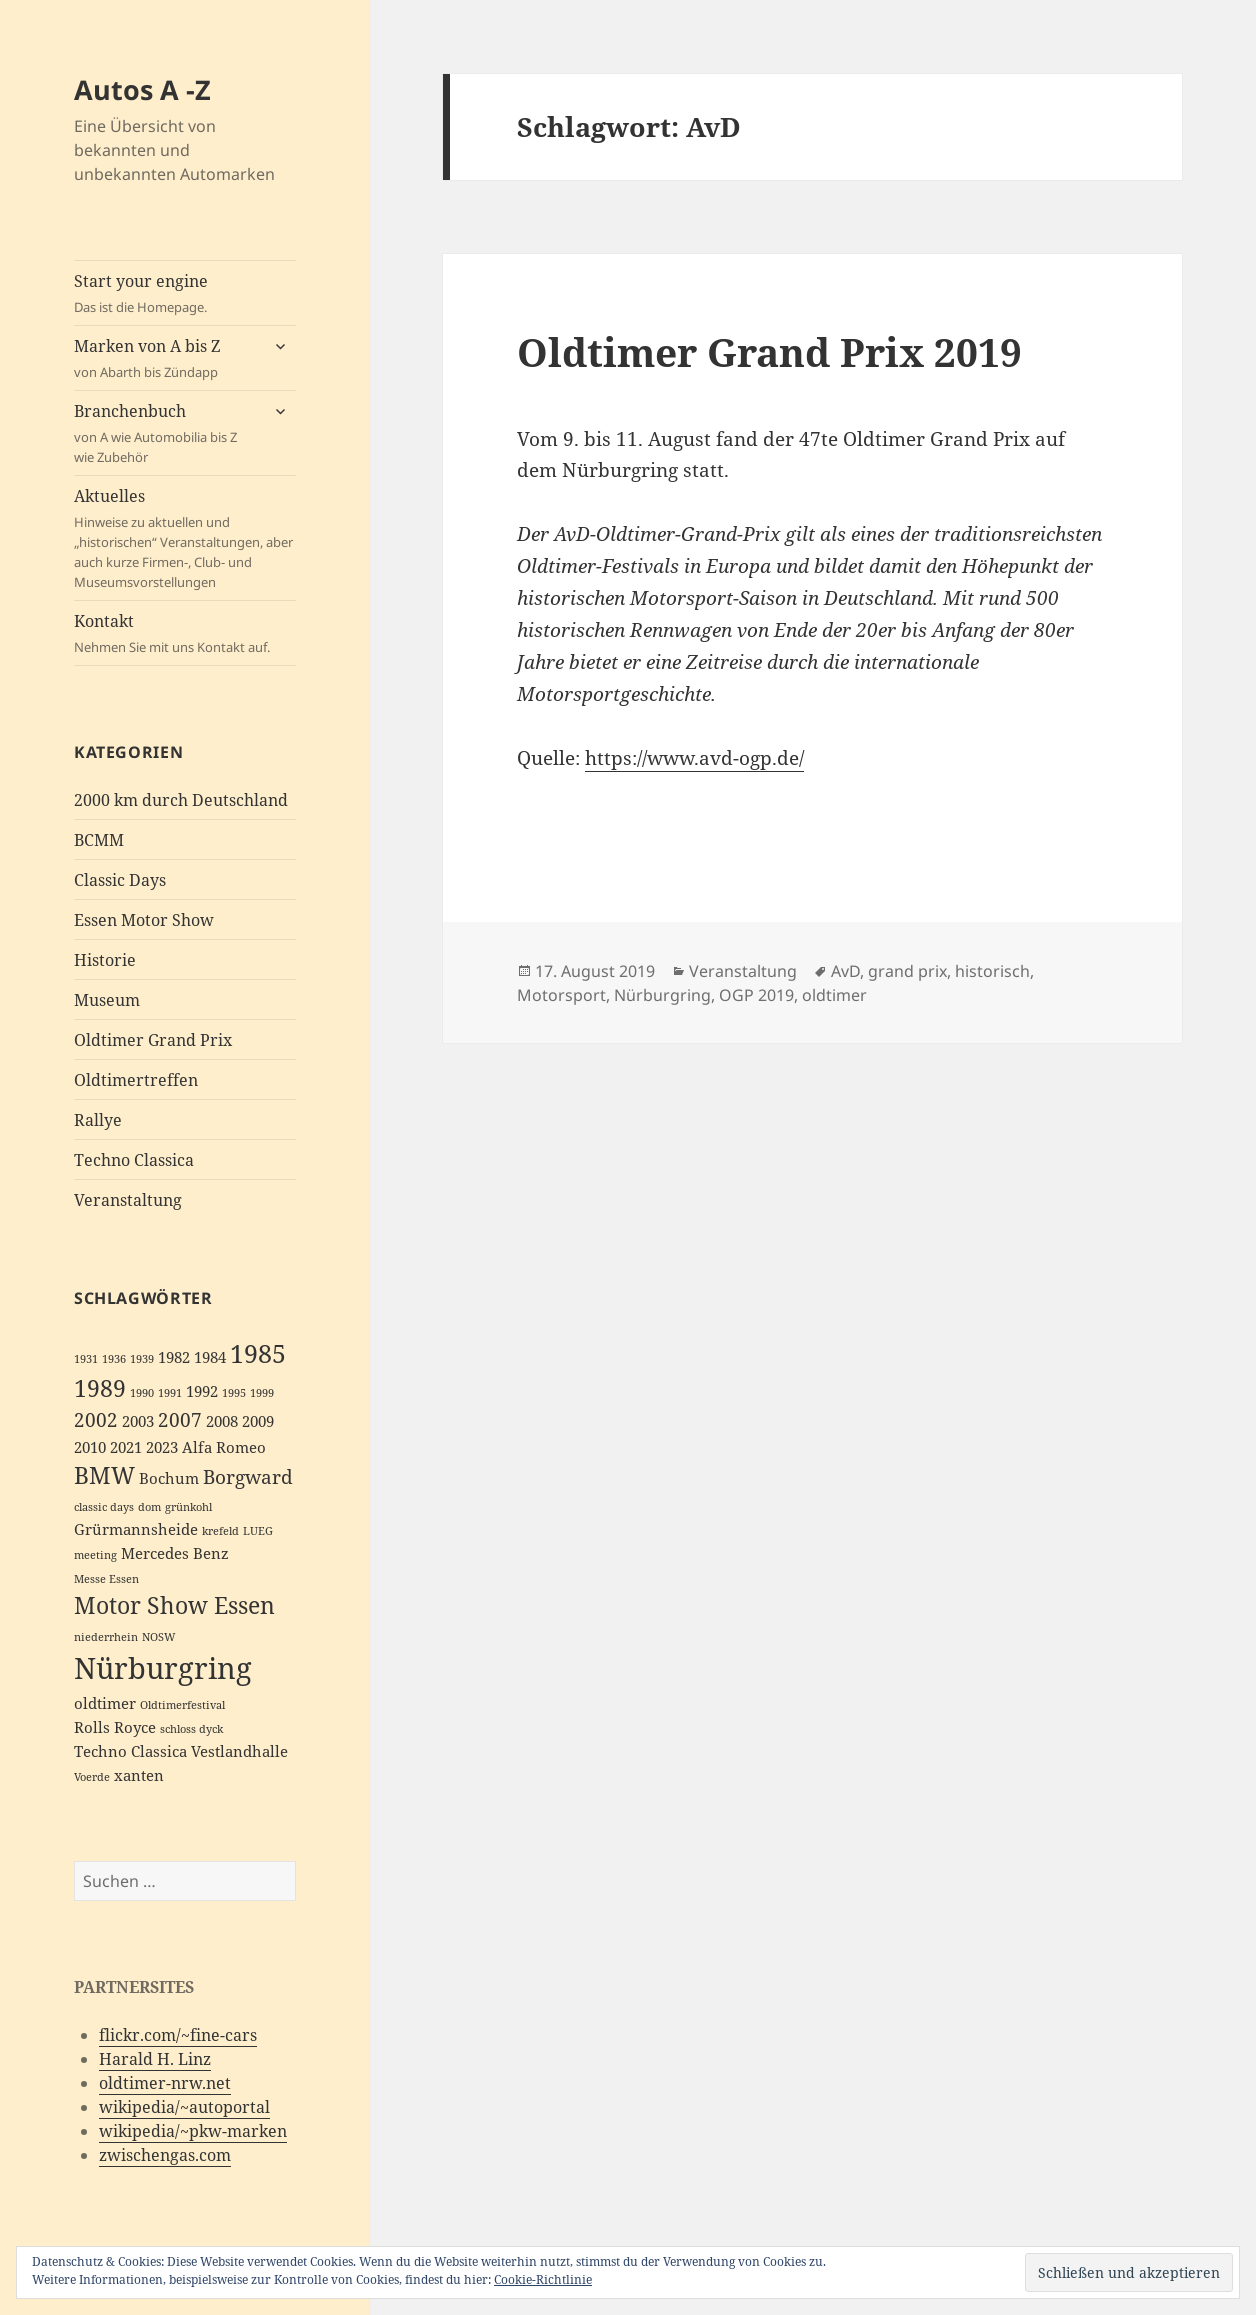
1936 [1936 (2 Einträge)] (114, 1359)
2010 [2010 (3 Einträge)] (90, 1447)
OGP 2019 (756, 995)
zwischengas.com (165, 2155)
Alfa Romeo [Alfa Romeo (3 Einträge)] (224, 1447)
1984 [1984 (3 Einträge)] (210, 1357)
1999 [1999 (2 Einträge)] (262, 1393)
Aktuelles (185, 538)
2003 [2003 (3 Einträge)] (138, 1421)
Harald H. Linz (155, 2059)
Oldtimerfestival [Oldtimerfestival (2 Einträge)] (182, 1705)
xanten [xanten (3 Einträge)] (139, 1775)
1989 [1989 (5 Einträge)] (100, 1388)
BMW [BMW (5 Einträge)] (104, 1475)
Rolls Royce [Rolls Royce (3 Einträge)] (115, 1727)
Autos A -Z (142, 89)
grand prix (907, 971)
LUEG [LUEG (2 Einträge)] (258, 1531)
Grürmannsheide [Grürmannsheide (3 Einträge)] (136, 1529)
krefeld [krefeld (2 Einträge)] (220, 1531)
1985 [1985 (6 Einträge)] (258, 1353)
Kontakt (185, 633)
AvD (845, 971)
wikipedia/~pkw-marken (193, 2131)
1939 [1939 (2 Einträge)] (142, 1359)
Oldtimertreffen (136, 1080)
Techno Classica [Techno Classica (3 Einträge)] (130, 1751)
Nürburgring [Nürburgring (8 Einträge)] (163, 1668)
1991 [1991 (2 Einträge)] (170, 1393)
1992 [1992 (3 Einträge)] (202, 1391)
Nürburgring (662, 995)
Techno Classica (134, 1160)
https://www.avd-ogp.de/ (694, 758)
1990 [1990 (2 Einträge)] (142, 1393)
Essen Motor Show (144, 920)
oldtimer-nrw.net (165, 2083)
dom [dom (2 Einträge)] (149, 1507)
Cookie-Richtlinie (543, 2279)
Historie (105, 960)
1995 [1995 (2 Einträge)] (234, 1393)
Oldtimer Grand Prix (153, 1040)
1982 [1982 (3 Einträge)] (174, 1357)
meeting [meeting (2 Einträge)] (95, 1555)
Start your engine (185, 293)
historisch (992, 971)
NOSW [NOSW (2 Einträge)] (159, 1637)
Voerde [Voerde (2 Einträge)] (92, 1777)
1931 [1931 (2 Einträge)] (86, 1359)
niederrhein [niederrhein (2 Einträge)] (106, 1637)
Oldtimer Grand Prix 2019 (769, 351)
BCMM (99, 840)
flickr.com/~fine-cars (178, 2035)
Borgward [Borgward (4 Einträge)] (248, 1476)
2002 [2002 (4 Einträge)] (96, 1419)
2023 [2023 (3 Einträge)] (162, 1447)
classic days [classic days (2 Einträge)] (104, 1507)
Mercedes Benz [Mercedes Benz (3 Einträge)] (175, 1553)
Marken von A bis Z (166, 358)
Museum (107, 1000)
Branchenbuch (166, 433)
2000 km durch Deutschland (181, 800)
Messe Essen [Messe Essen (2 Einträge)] (106, 1579)
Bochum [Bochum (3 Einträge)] (169, 1478)
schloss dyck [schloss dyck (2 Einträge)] (191, 1729)
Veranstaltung (128, 1200)
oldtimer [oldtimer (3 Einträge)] (105, 1703)
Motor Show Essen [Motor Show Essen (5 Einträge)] (174, 1605)
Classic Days (120, 880)
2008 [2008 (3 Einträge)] (222, 1421)
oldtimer (834, 995)
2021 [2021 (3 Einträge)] (126, 1447)
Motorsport (561, 995)
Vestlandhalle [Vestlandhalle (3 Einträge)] (239, 1751)
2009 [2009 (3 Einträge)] (258, 1421)
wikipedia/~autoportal (184, 2107)
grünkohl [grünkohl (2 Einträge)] (188, 1507)
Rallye (98, 1120)
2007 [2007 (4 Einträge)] (180, 1419)
